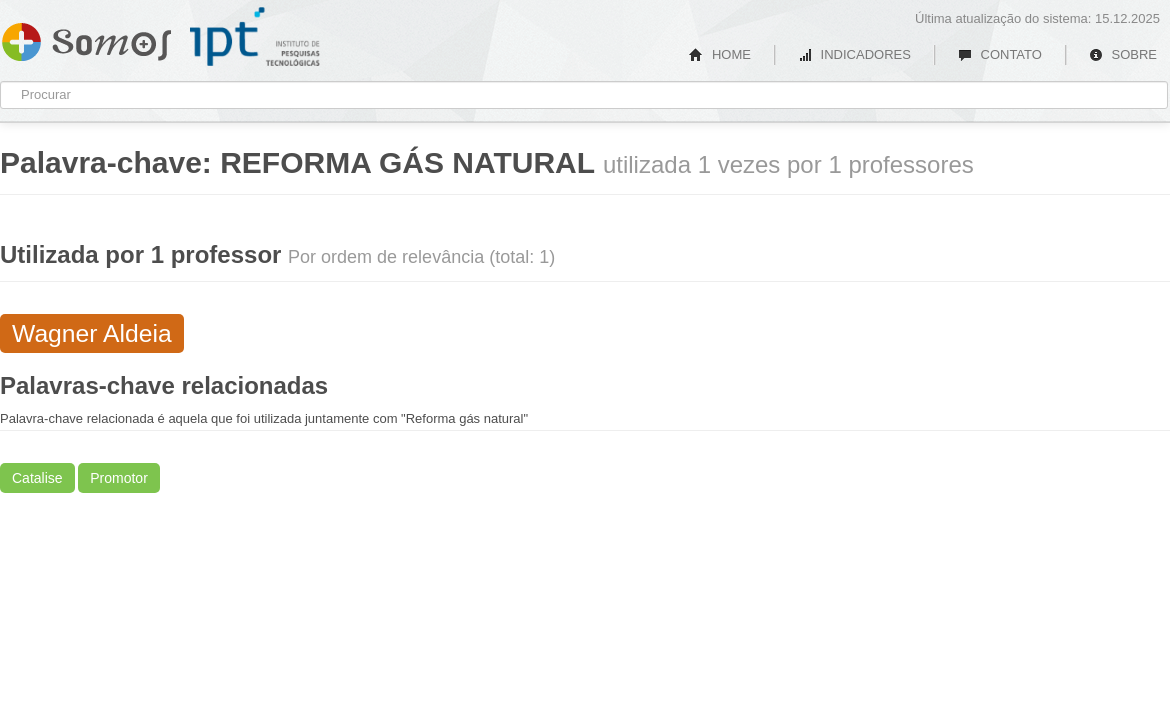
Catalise (37, 478)
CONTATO (1000, 54)
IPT (255, 37)
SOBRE (1123, 54)
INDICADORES (854, 54)
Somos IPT (86, 38)
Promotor (119, 478)
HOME (720, 54)
